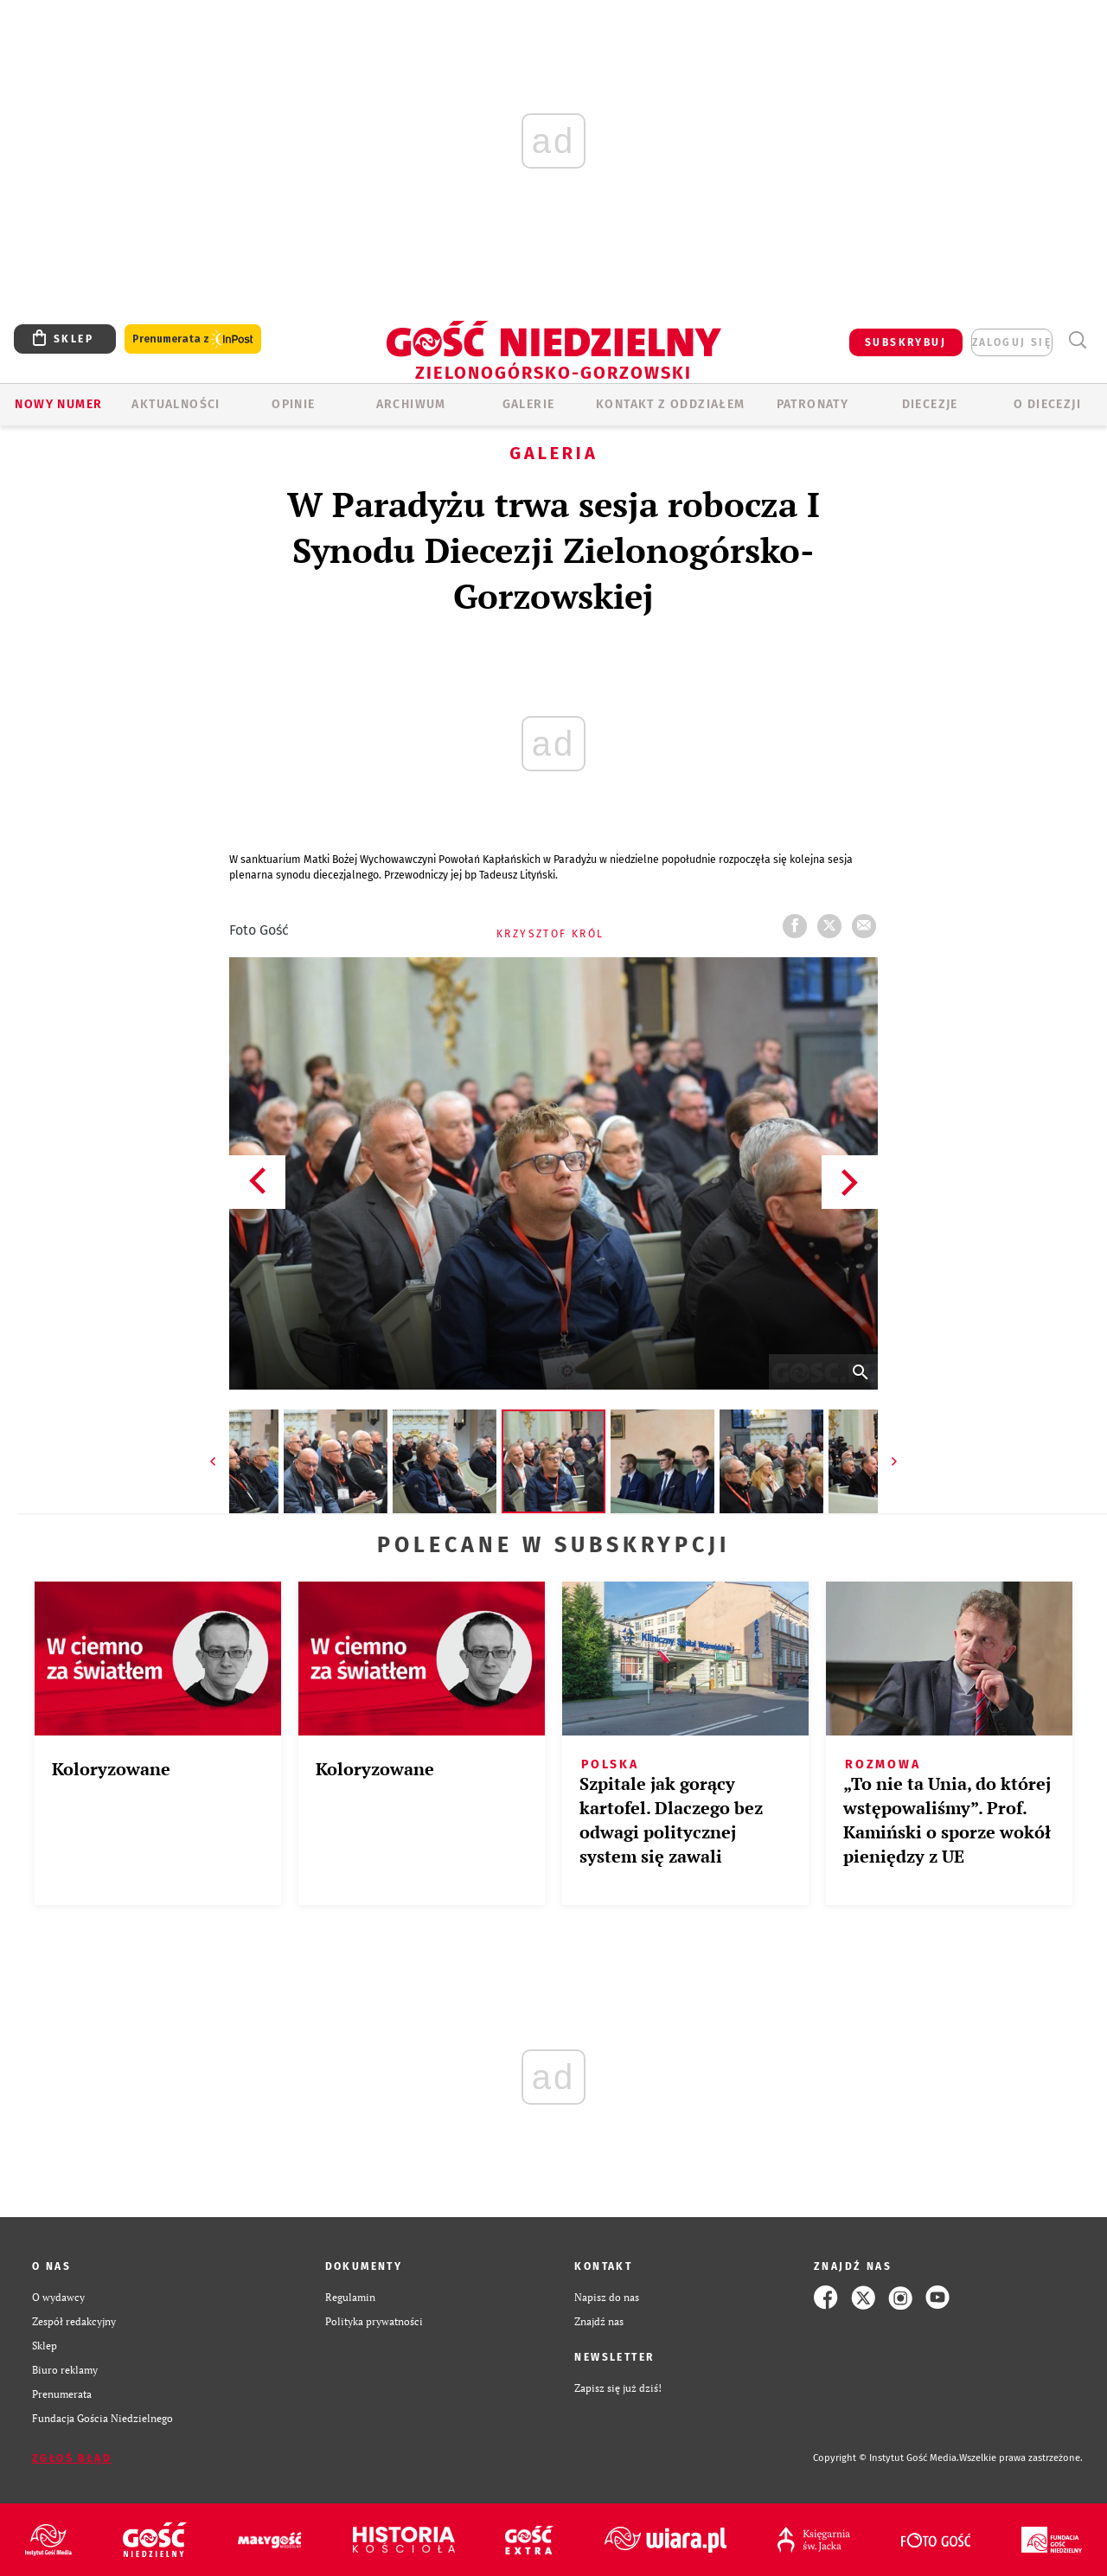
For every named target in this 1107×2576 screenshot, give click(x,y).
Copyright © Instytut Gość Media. (886, 2458)
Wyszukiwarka (1077, 340)
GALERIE (528, 404)
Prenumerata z (192, 339)
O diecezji (1047, 404)
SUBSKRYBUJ (905, 342)
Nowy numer (58, 404)
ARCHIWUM (411, 404)
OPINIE (293, 404)
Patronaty (813, 404)
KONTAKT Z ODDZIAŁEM (670, 404)
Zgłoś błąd (72, 2458)
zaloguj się (1012, 342)
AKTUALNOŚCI (175, 404)
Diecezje (930, 404)
